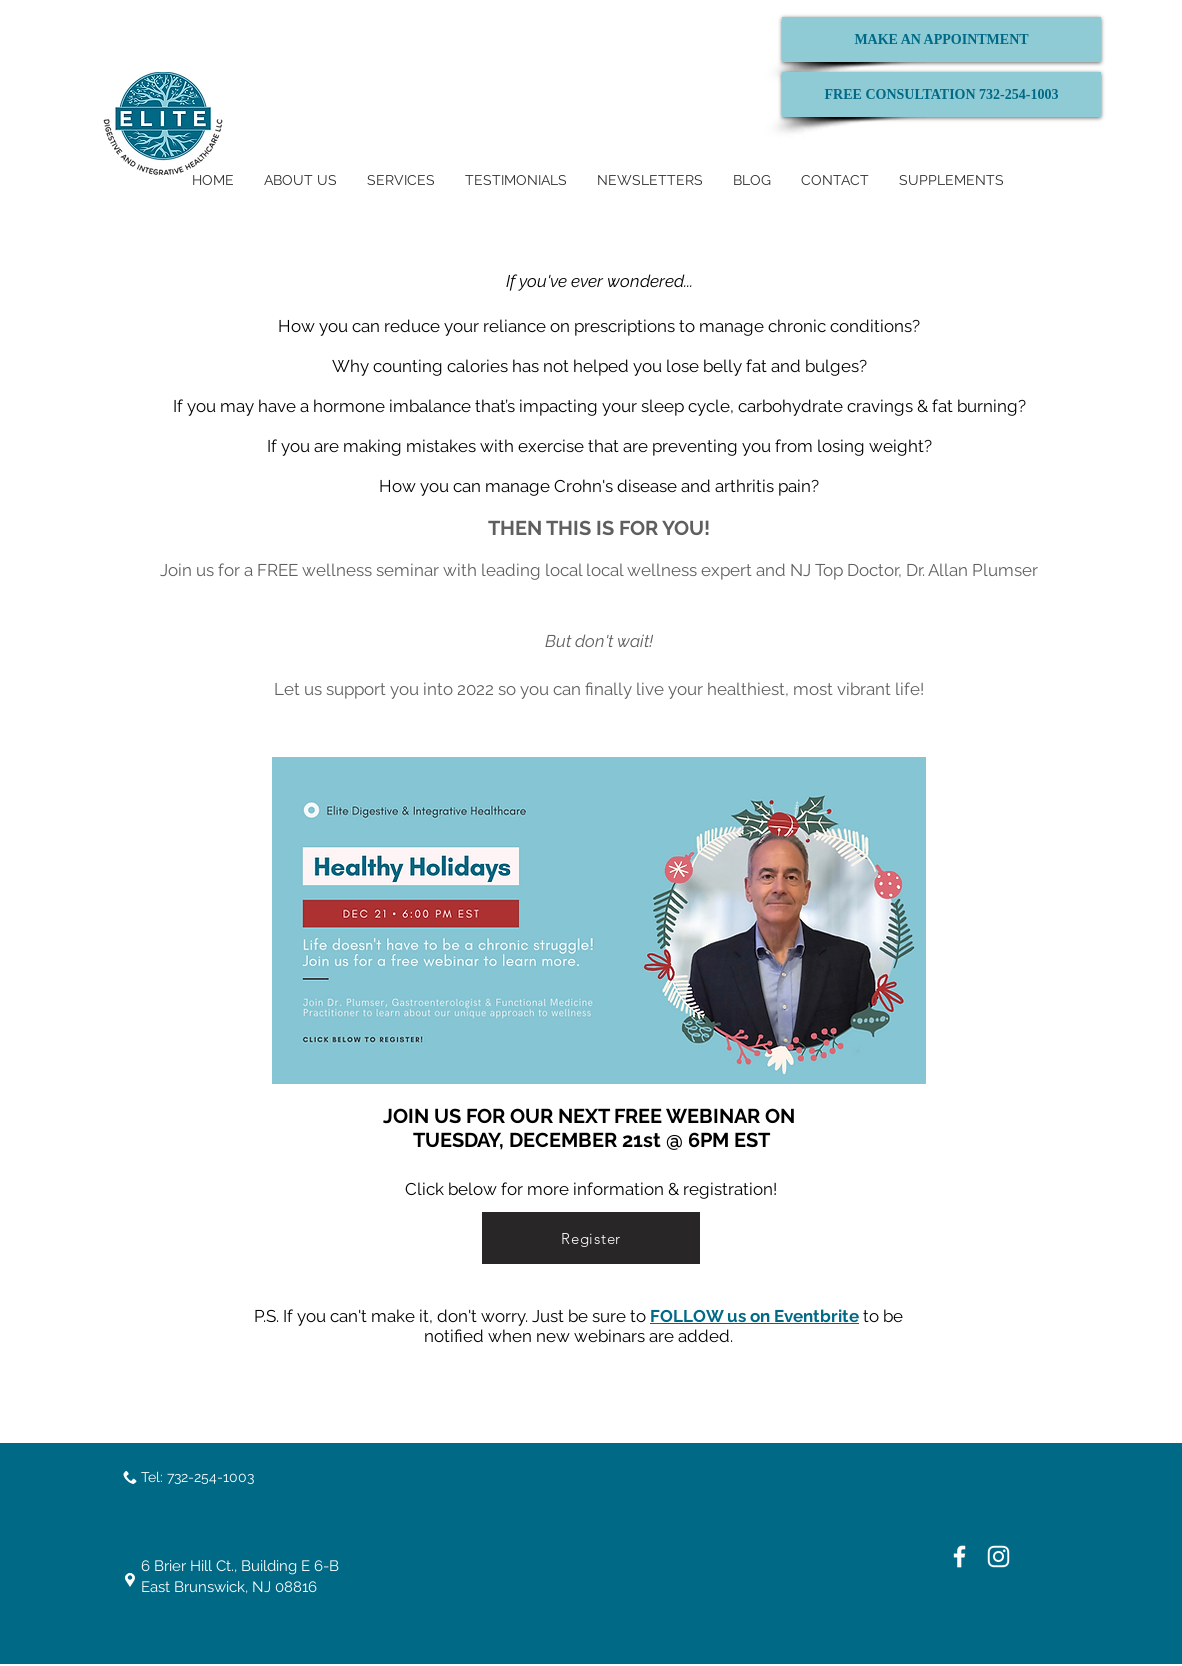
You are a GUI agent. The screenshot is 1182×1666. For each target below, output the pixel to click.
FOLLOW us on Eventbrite (754, 1316)
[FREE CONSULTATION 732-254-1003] (941, 94)
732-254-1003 (210, 1477)
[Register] (591, 1238)
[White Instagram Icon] (998, 1556)
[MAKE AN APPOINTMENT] (941, 39)
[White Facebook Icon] (959, 1556)
